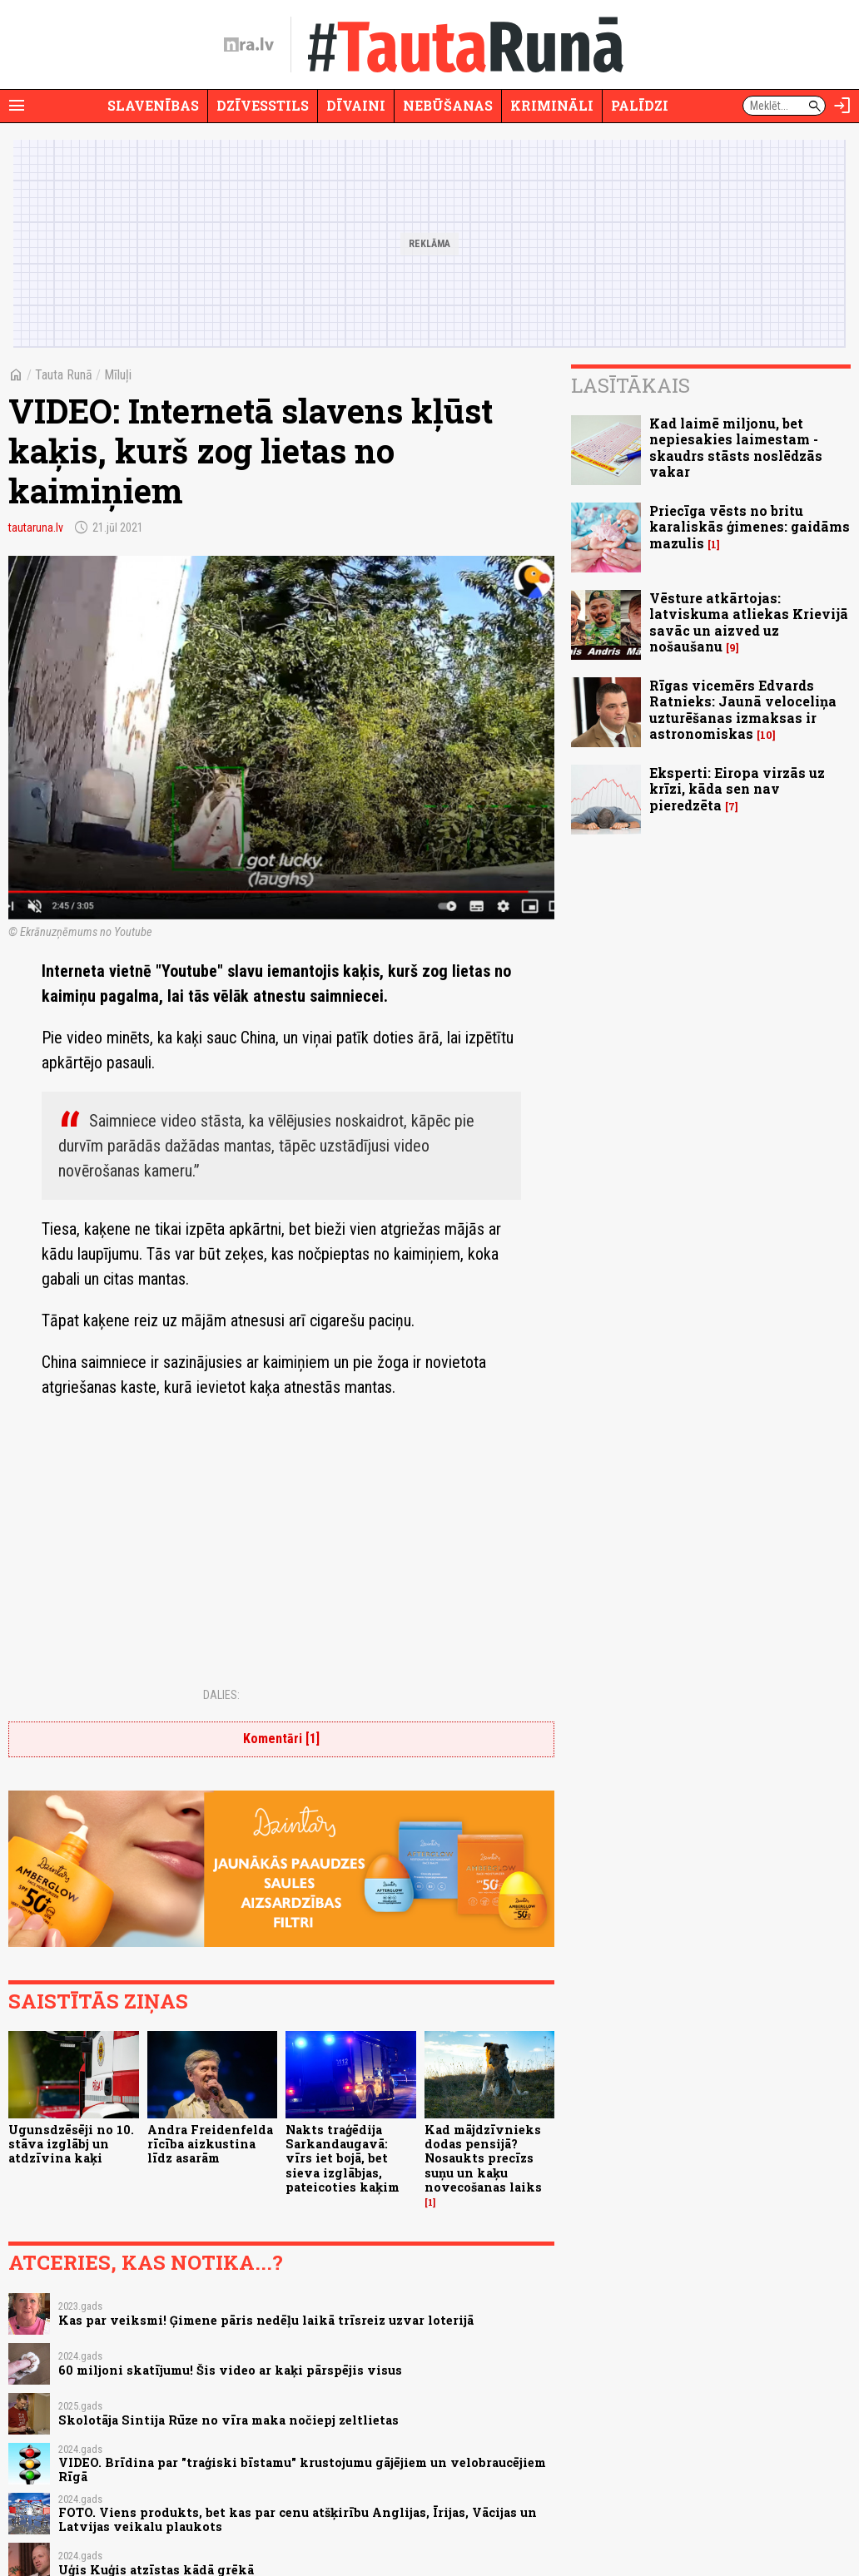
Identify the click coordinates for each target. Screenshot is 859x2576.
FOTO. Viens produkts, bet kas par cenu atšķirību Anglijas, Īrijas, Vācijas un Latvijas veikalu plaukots (297, 2519)
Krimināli (551, 105)
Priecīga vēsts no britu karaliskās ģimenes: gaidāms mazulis (749, 526)
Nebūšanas (448, 105)
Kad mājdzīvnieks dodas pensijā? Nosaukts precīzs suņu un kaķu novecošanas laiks (483, 2158)
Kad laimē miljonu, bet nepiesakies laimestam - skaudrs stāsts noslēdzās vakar (735, 447)
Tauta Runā (63, 375)
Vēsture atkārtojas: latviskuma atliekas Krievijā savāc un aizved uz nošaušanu (748, 622)
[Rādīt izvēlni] (16, 105)
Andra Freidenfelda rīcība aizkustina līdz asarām (210, 2144)
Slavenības (153, 105)
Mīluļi (118, 375)
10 (766, 735)
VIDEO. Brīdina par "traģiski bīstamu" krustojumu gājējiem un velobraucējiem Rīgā (302, 2469)
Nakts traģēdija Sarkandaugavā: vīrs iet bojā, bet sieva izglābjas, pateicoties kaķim (343, 2158)
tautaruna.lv (35, 527)
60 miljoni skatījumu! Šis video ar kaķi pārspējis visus (230, 2370)
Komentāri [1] (281, 1738)
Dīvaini (355, 105)
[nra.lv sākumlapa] (249, 44)
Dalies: (221, 1695)
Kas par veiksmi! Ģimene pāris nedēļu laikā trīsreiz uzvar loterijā (266, 2320)
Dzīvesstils (262, 105)
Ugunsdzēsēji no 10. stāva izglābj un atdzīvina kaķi (71, 2144)
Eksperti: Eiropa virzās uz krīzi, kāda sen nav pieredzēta (737, 788)
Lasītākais (630, 385)
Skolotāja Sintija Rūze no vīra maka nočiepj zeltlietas (228, 2420)
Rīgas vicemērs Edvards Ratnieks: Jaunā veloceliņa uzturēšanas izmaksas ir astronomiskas (743, 709)
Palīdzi (639, 105)
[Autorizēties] (842, 105)
